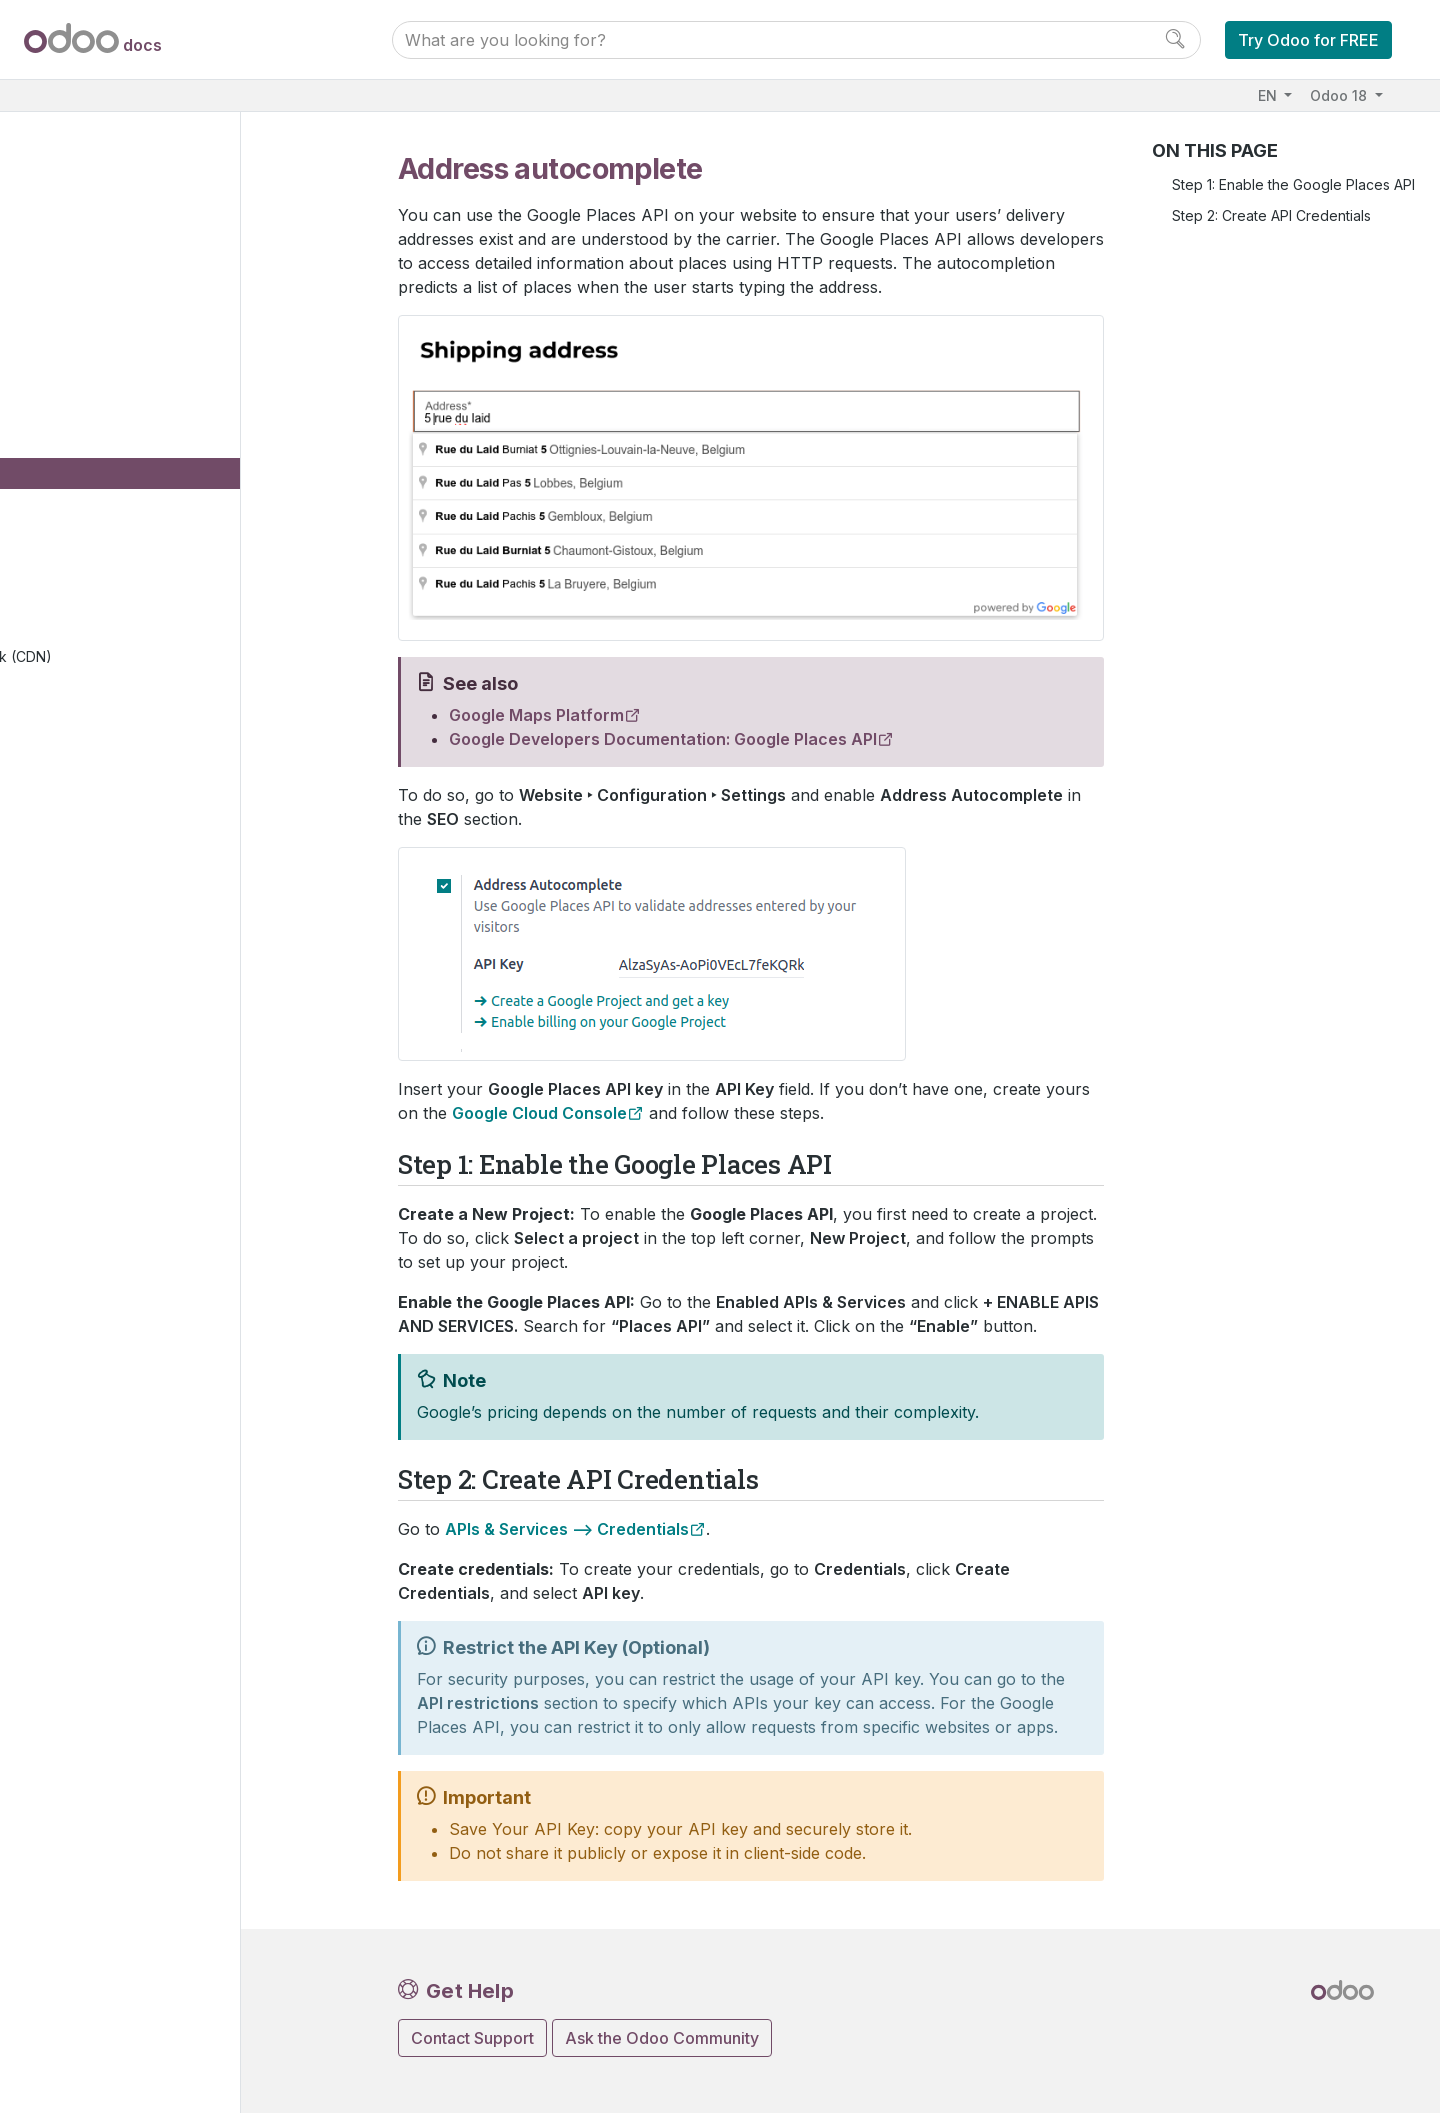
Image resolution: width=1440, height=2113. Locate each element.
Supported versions (117, 1369)
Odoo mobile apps (113, 1400)
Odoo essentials (104, 203)
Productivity (90, 1050)
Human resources (109, 958)
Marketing (84, 989)
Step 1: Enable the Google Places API (1293, 184)
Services (80, 1019)
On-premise (90, 1277)
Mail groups (122, 744)
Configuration (133, 417)
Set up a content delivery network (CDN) (212, 673)
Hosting (77, 1186)
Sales (69, 264)
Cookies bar (140, 539)
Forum (88, 836)
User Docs (90, 172)
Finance (77, 233)
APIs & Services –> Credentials (567, 1529)
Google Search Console (179, 509)
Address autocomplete (183, 478)
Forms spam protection (175, 631)
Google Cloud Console (539, 1113)
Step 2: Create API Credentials (1271, 215)
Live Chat (97, 897)
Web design (123, 356)
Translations (139, 570)
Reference (86, 1566)
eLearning (101, 805)
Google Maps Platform (536, 715)
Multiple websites (157, 601)
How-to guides (100, 1536)
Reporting (115, 713)
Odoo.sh (79, 1247)
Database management (135, 1154)
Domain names (148, 448)
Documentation (100, 1671)
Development (95, 1641)
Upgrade (81, 1308)
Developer (89, 1474)
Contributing (96, 1609)
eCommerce (107, 774)
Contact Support (472, 2038)
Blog (83, 866)
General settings (104, 1111)
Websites (85, 295)
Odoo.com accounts (118, 1430)
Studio (72, 1080)
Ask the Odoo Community (662, 2038)
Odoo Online (94, 1216)
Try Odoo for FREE (1308, 40)
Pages (104, 386)
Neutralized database (123, 1339)
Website (97, 325)
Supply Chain (94, 927)
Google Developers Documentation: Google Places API (663, 739)
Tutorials (79, 1505)
